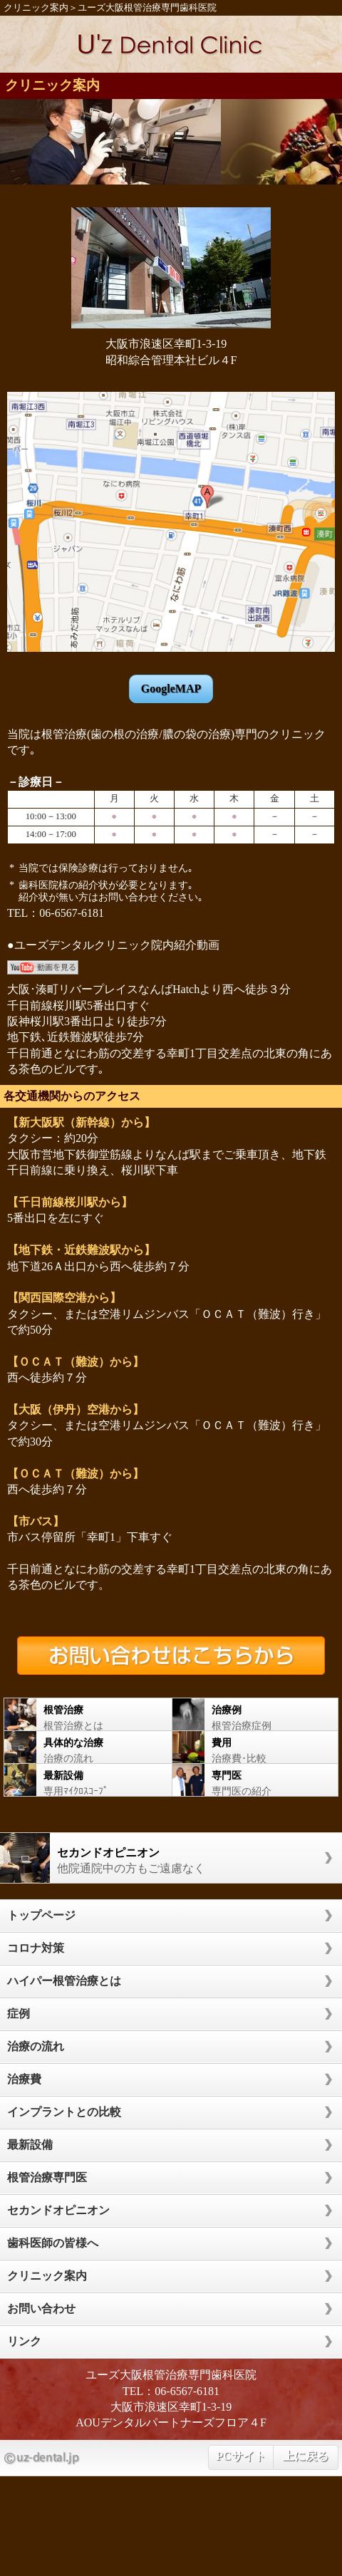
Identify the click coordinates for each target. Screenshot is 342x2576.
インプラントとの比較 (64, 2112)
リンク (24, 2341)
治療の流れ (80, 1747)
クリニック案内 (36, 8)
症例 (18, 2014)
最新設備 (30, 2145)
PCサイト (240, 2456)
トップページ (41, 1915)
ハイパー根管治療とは (64, 1981)
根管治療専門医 (47, 2177)
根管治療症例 (247, 1714)
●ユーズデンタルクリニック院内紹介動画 (113, 945)
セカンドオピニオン (58, 2210)
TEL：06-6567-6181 (171, 2391)
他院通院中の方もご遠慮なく (164, 1858)
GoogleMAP (171, 688)
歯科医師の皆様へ (52, 2243)
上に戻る (305, 2456)
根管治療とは (80, 1714)
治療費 (24, 2079)
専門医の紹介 (247, 1780)
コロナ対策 (35, 1948)
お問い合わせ (41, 2308)
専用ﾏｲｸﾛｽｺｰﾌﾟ (80, 1780)
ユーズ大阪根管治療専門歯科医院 (147, 8)
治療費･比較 (247, 1747)
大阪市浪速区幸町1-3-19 (171, 2407)
